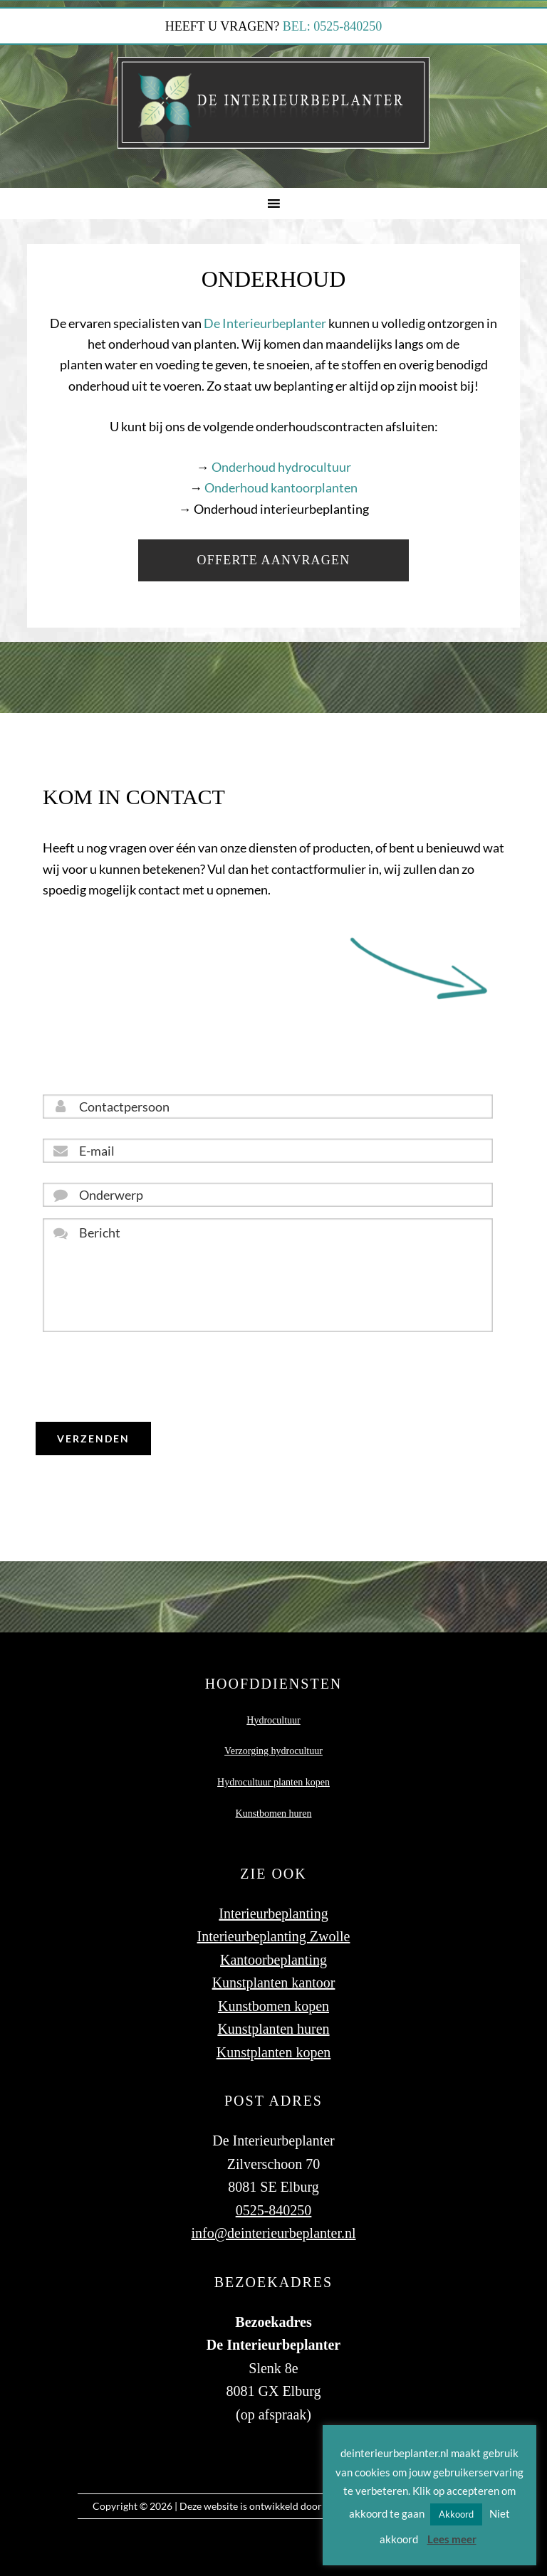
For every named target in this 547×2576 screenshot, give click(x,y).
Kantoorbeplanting (273, 1960)
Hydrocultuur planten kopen (273, 1782)
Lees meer (451, 2539)
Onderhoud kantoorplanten (281, 487)
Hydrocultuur (273, 1720)
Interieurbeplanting (273, 1913)
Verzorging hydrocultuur (273, 1751)
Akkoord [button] (456, 2514)
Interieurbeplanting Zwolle (273, 1936)
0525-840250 (274, 2210)
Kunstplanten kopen (274, 2052)
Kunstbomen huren (274, 1813)
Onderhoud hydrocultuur (281, 467)
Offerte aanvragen (273, 560)
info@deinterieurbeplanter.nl (273, 2233)
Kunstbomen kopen (273, 2006)
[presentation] (151, 1377)
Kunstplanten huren (273, 2029)
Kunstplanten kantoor (273, 1982)
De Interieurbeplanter (265, 323)
